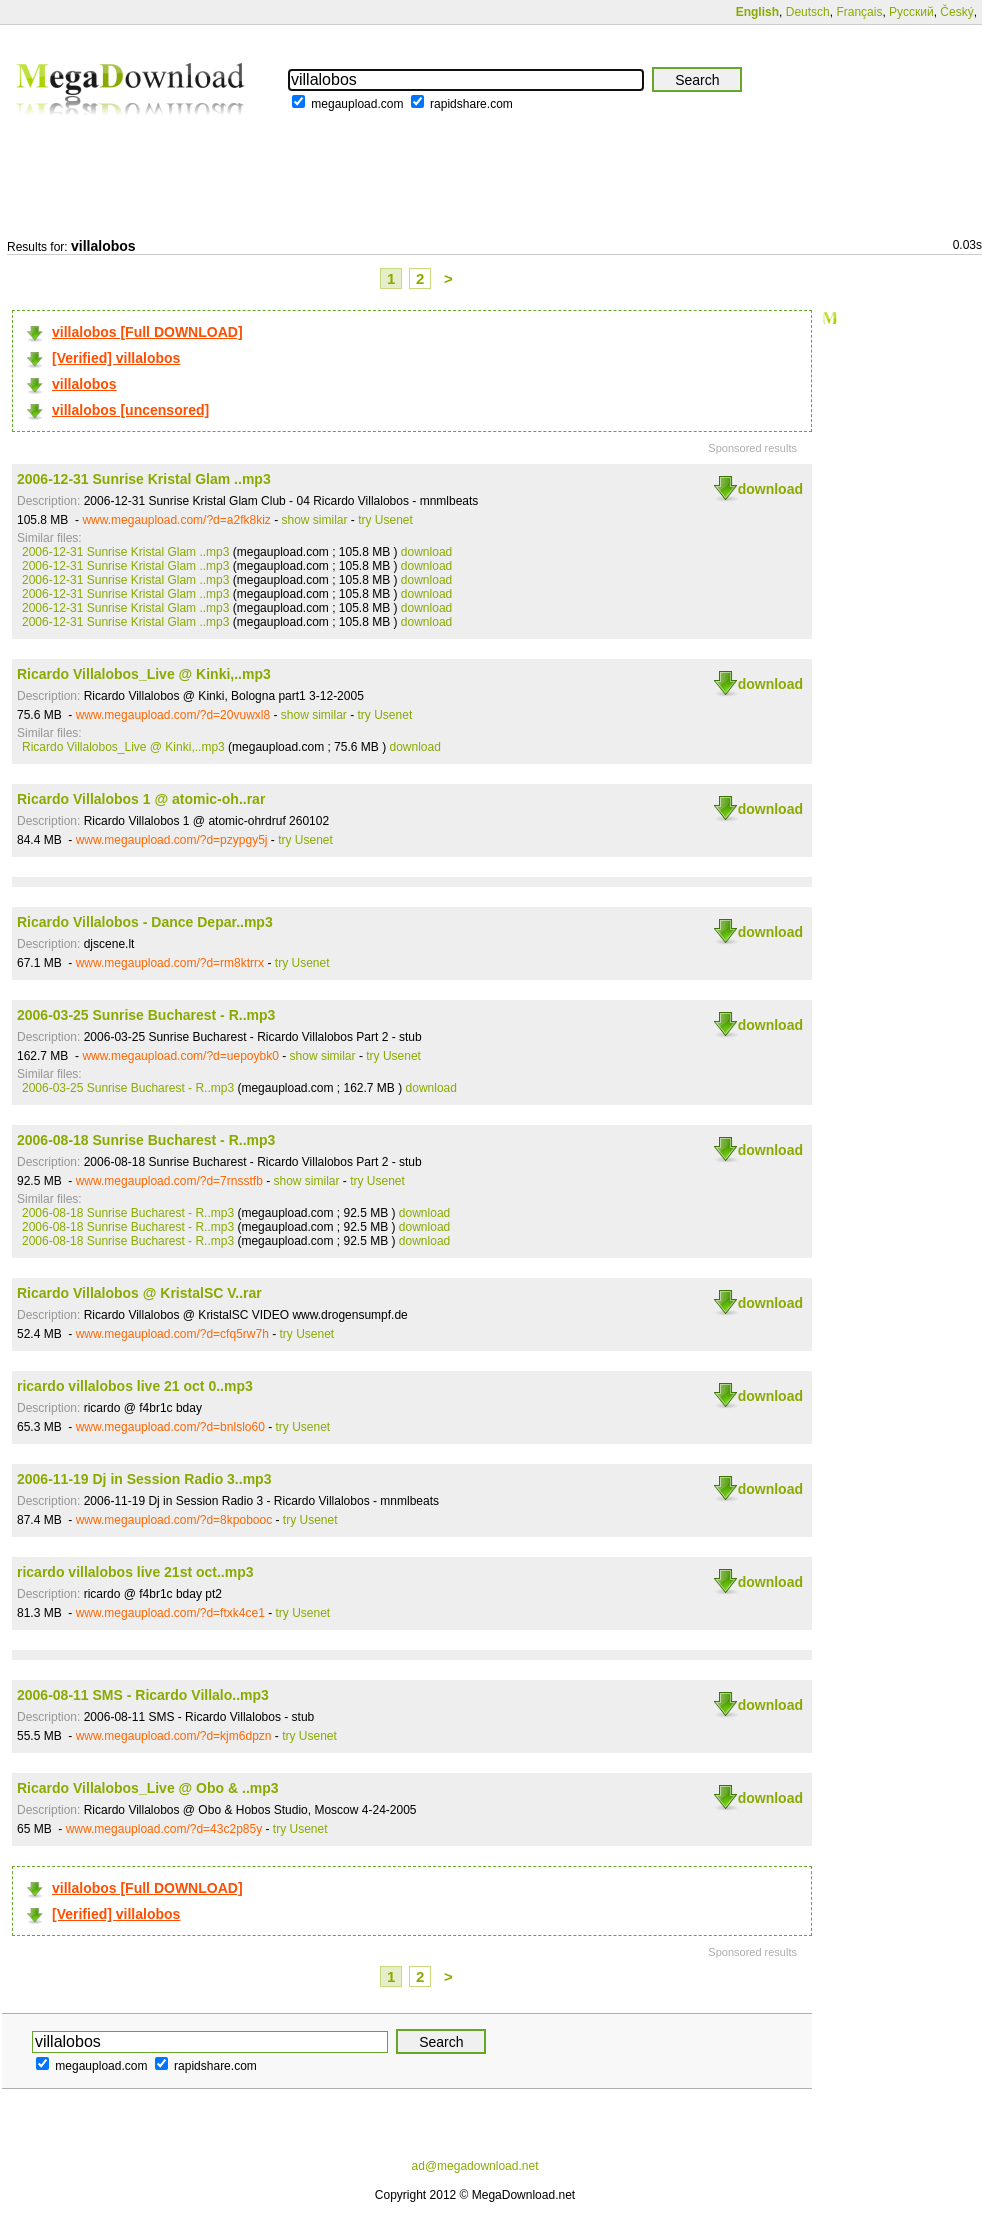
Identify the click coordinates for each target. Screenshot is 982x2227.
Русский (911, 12)
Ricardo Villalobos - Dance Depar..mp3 (145, 922)
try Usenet (385, 520)
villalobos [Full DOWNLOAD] (147, 332)
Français (859, 12)
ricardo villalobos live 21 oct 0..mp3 (135, 1386)
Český (956, 12)
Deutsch (808, 12)
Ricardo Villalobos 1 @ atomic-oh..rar (141, 799)
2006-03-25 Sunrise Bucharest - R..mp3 (146, 1015)
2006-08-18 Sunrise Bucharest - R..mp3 (146, 1140)
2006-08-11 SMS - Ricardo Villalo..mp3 (143, 1695)
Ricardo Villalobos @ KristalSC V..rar (139, 1293)
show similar (315, 520)
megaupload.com (357, 104)
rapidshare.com (471, 104)
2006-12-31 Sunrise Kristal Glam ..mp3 (144, 479)
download (770, 489)
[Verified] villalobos (116, 358)
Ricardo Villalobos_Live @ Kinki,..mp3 (144, 674)
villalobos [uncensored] (130, 410)
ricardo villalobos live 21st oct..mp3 (135, 1572)
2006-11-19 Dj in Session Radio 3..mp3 (144, 1479)
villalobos (84, 384)
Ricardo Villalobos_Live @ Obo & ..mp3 (148, 1788)
